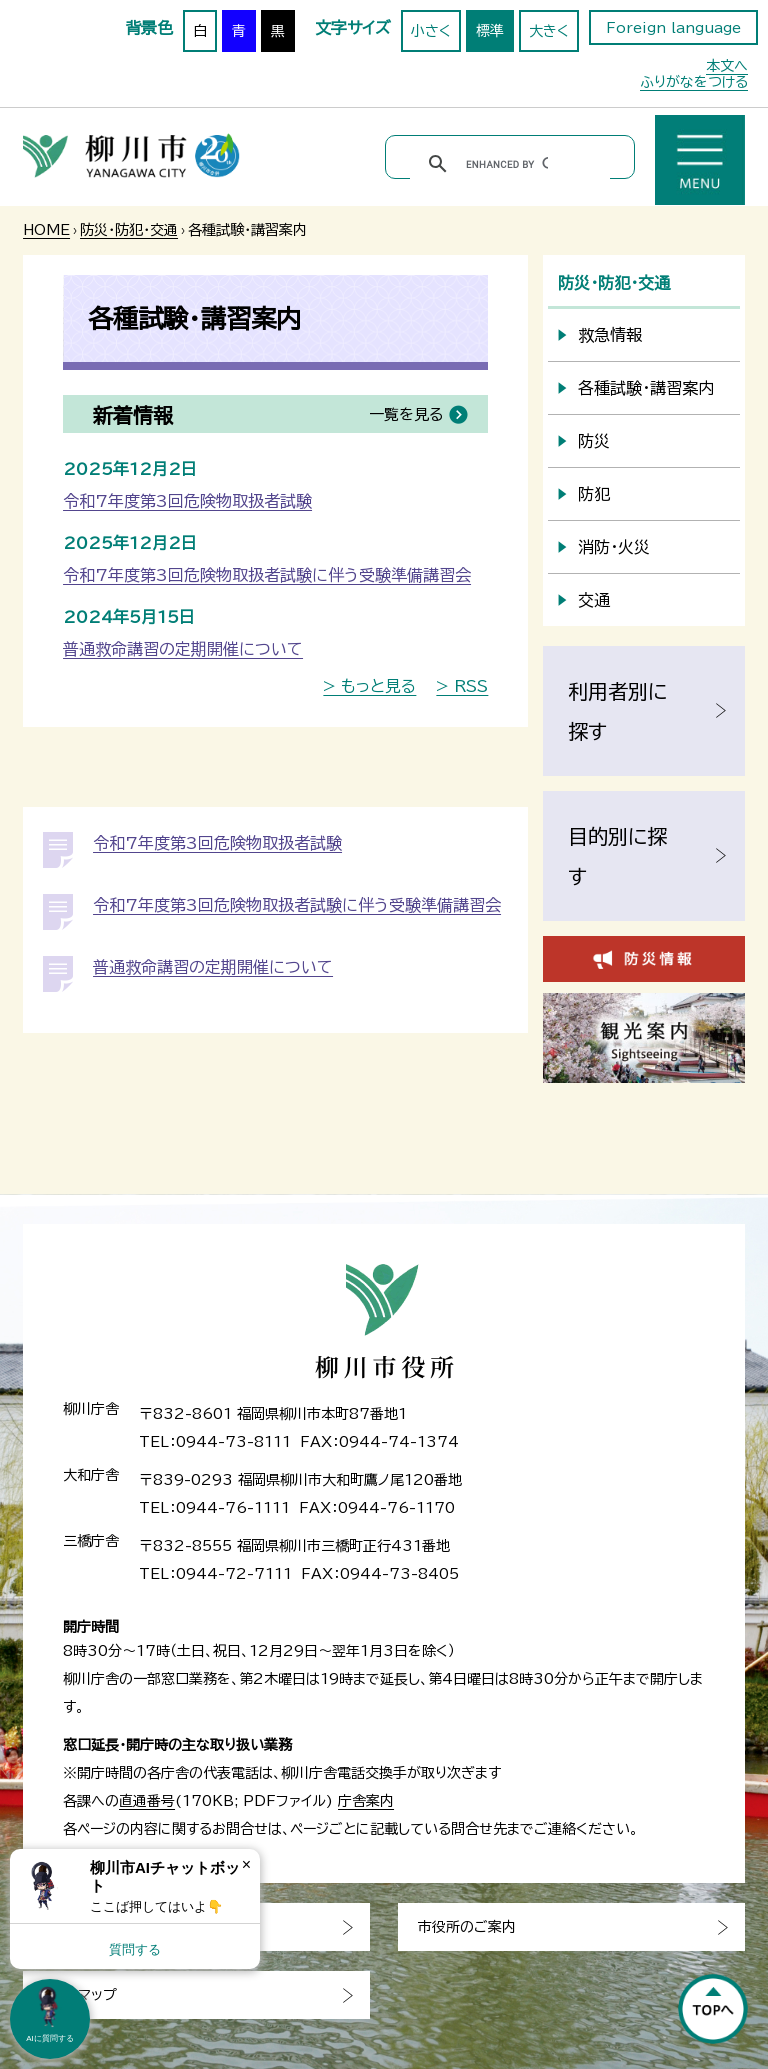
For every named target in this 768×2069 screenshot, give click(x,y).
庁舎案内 (366, 1801)
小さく (431, 31)
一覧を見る (406, 414)
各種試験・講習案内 (646, 388)
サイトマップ (80, 1995)
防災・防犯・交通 (129, 230)
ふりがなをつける (694, 82)
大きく (549, 31)
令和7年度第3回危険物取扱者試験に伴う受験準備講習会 (267, 575)
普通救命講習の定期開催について (183, 649)
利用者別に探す (617, 711)
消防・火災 (614, 547)
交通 (594, 600)
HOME (46, 230)
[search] (507, 164)
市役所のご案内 (467, 1927)
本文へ (727, 66)
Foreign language (673, 28)
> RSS (462, 686)
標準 (490, 31)
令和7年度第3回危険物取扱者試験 (187, 501)
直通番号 (147, 1801)
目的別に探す (617, 856)
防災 (594, 441)
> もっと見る (369, 686)
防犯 (594, 494)
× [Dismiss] (246, 1864)
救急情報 (610, 335)
